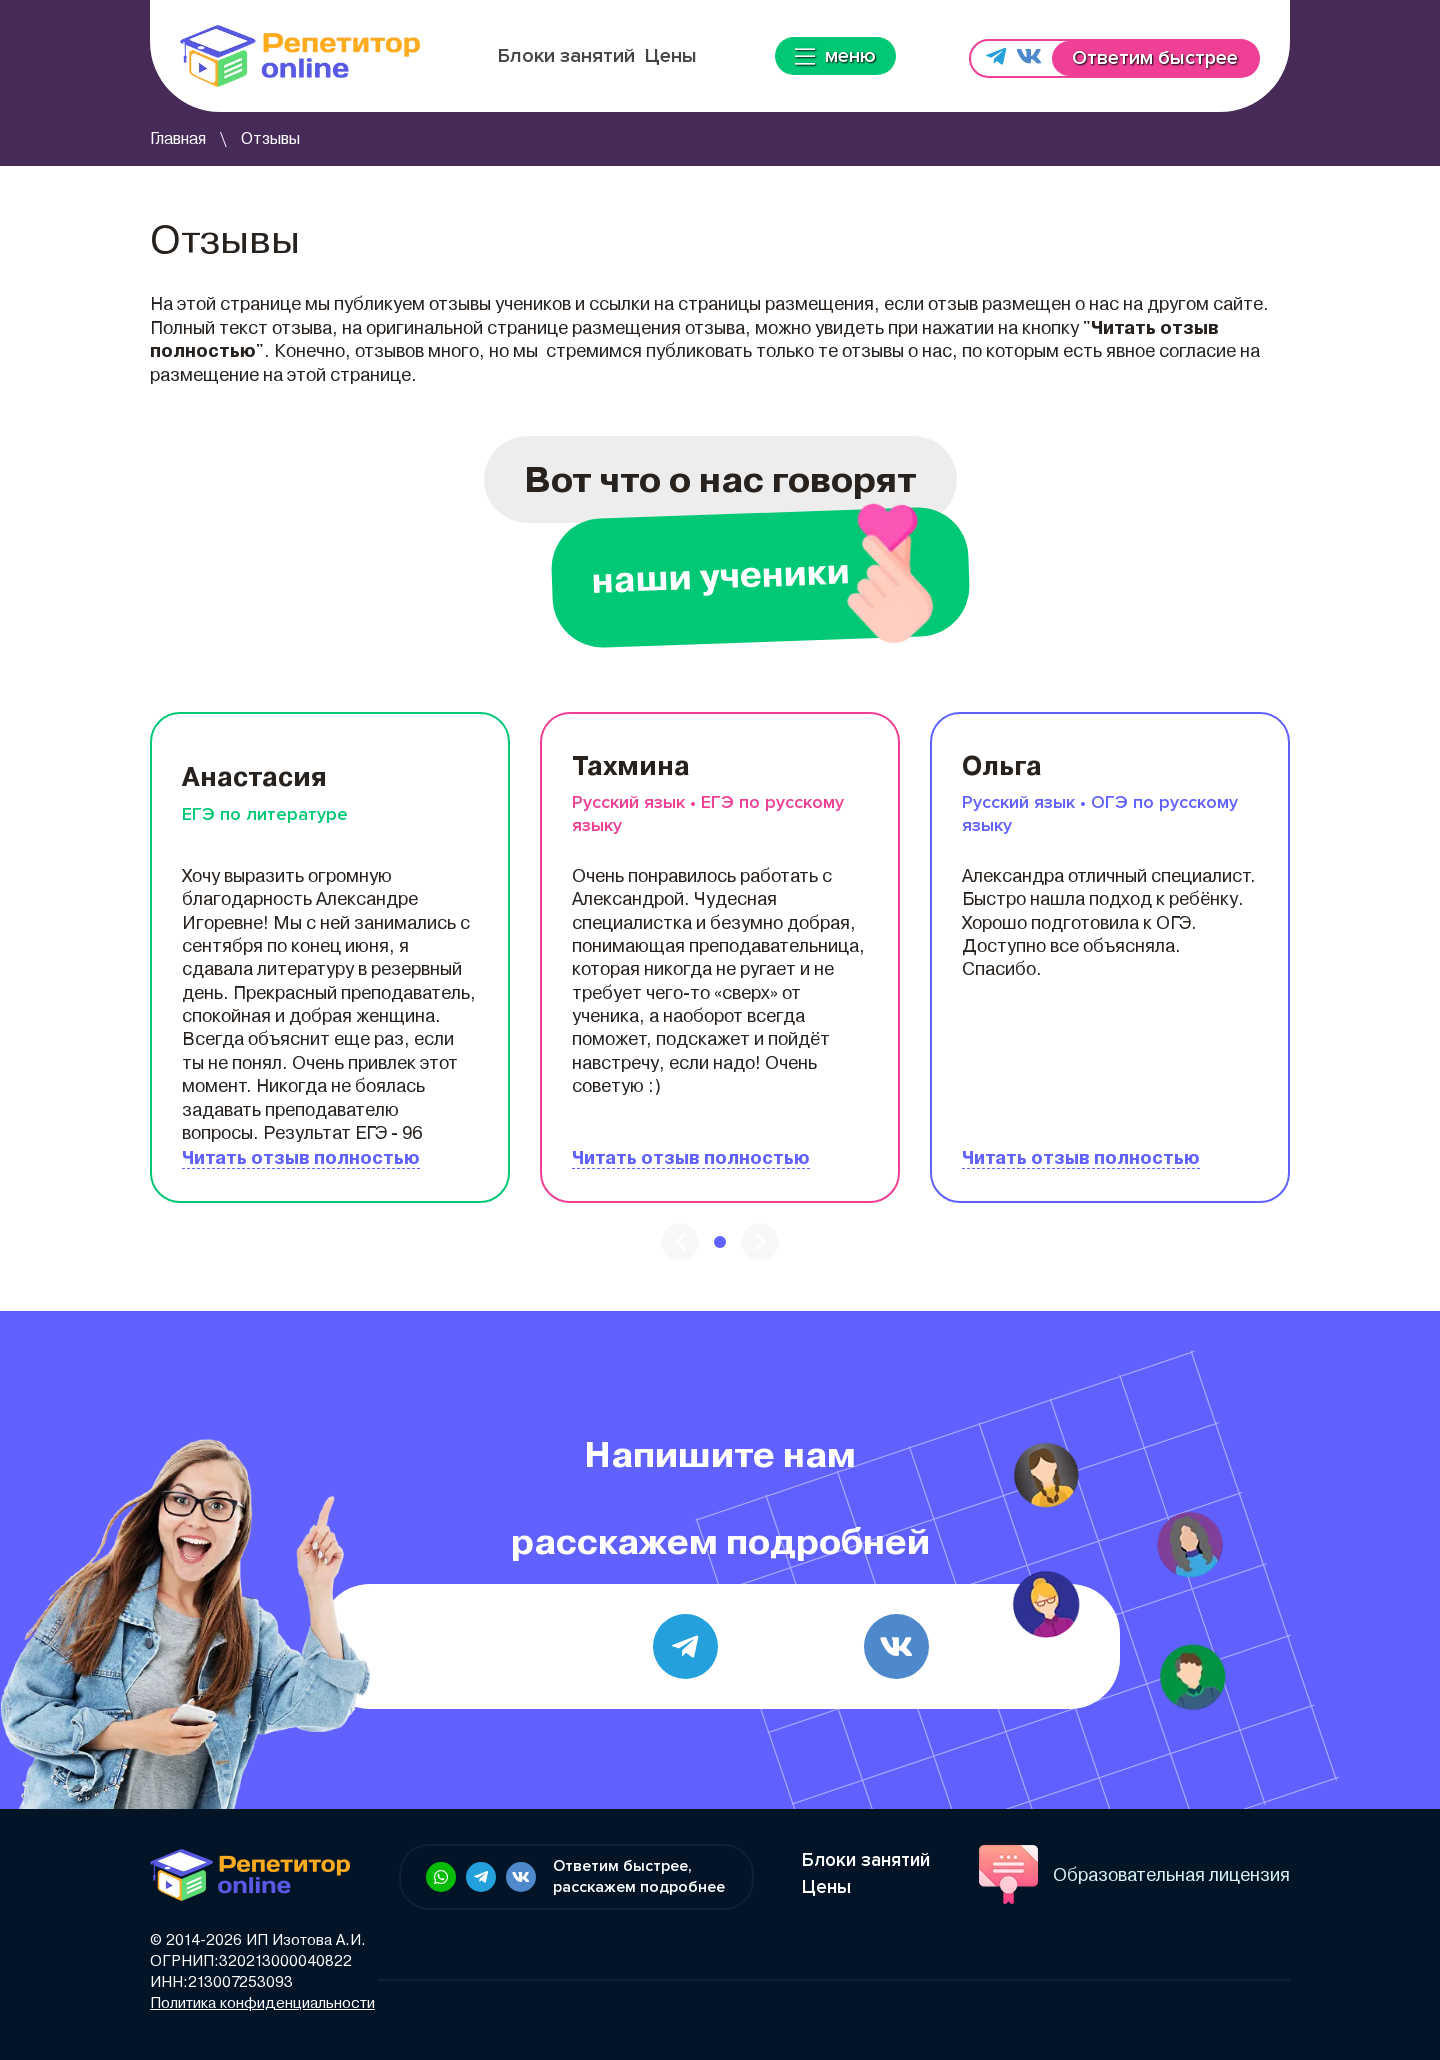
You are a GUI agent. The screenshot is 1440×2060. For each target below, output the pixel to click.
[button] (720, 1242)
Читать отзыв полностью (301, 1157)
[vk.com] (896, 1646)
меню (835, 56)
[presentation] (680, 1242)
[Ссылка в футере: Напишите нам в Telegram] (481, 1877)
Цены (671, 56)
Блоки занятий (566, 56)
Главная (178, 138)
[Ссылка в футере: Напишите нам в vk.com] (521, 1877)
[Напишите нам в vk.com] (1029, 58)
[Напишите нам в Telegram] (996, 58)
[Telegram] (685, 1646)
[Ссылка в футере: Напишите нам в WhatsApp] (441, 1877)
